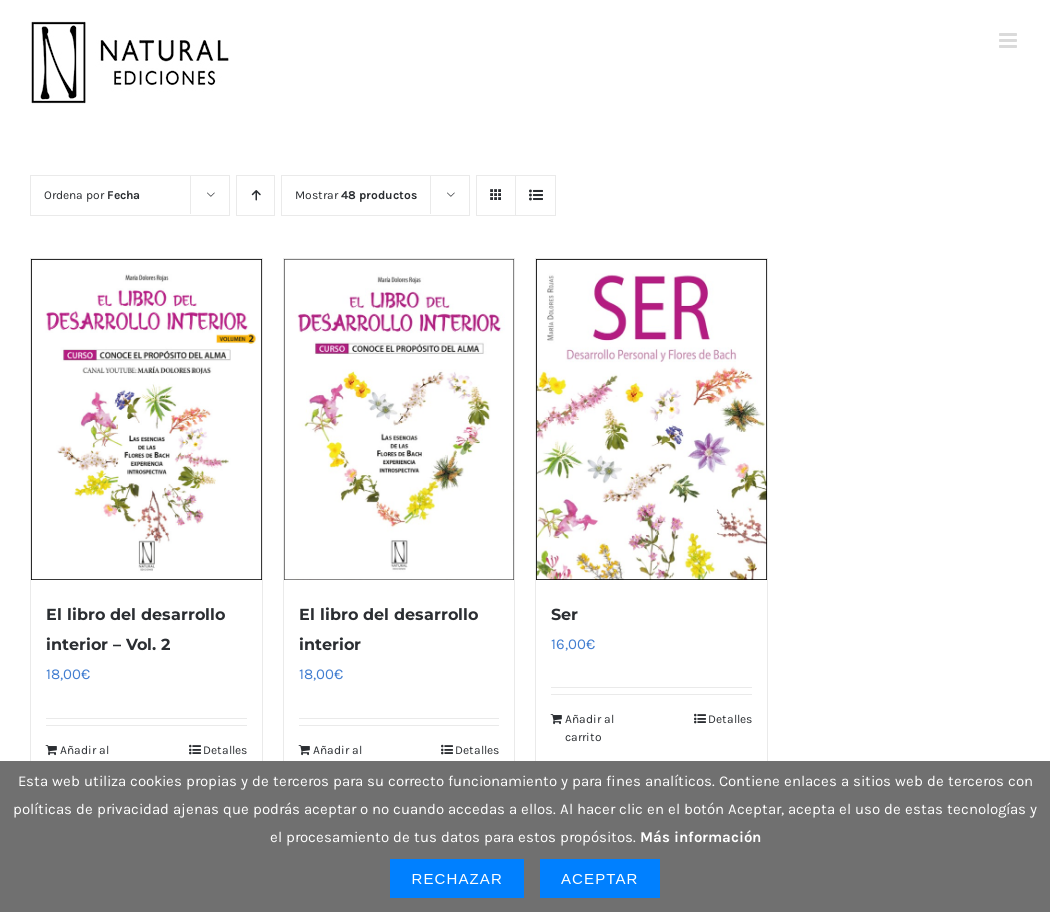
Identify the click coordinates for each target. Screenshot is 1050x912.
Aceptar (600, 878)
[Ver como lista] (535, 195)
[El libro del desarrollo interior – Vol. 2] (146, 419)
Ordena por (92, 195)
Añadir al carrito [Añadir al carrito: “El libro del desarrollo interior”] (337, 759)
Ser (564, 614)
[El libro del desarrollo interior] (399, 419)
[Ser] (651, 419)
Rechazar (457, 878)
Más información (700, 837)
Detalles (225, 750)
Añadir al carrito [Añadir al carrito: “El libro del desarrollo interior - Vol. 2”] (84, 759)
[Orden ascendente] (255, 195)
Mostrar (356, 195)
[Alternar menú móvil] (1009, 40)
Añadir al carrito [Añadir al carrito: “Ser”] (589, 728)
